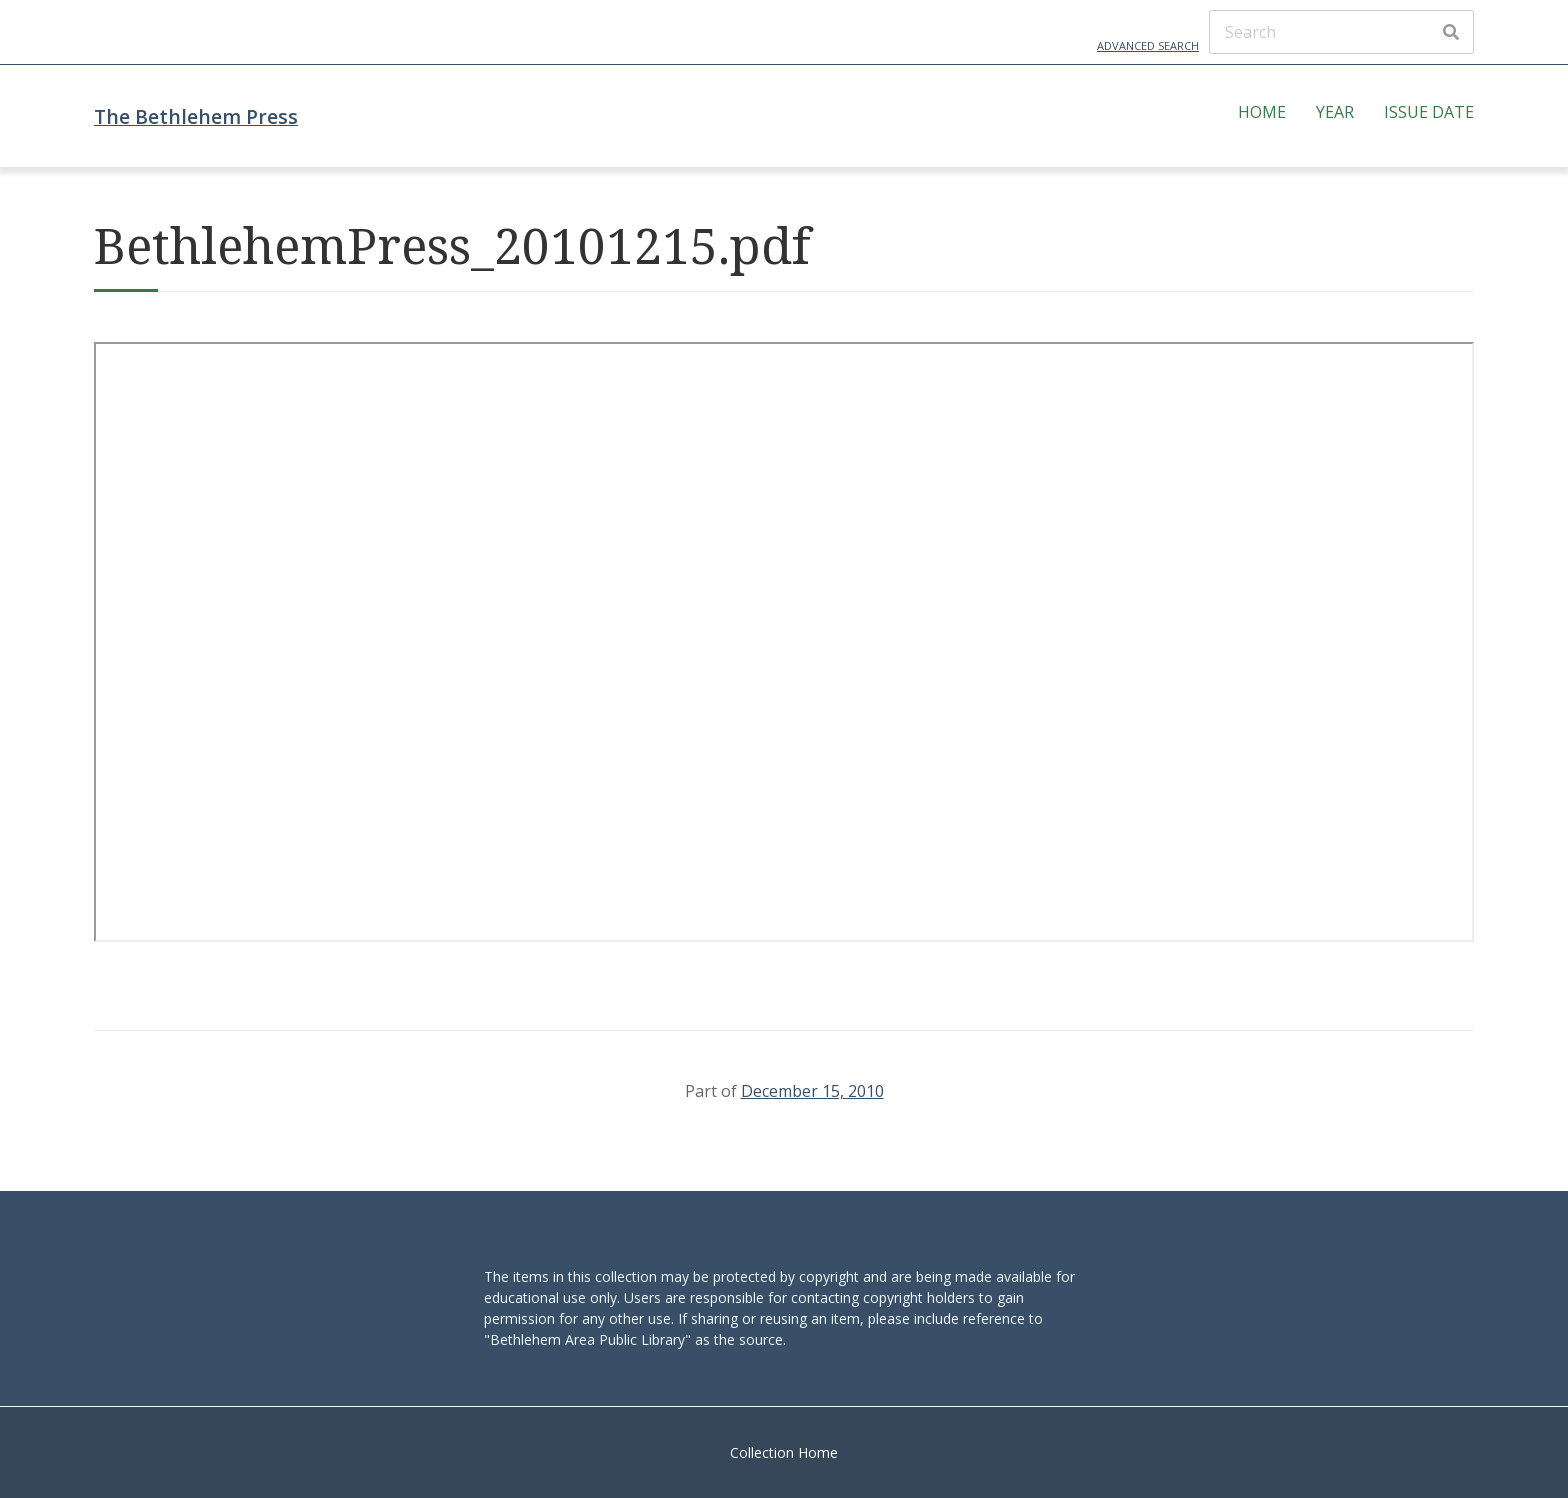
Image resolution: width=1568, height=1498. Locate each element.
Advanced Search (1148, 45)
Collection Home (784, 1452)
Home (1262, 112)
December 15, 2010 (812, 1091)
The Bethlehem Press (196, 116)
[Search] (1341, 32)
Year (1335, 112)
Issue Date (1429, 112)
